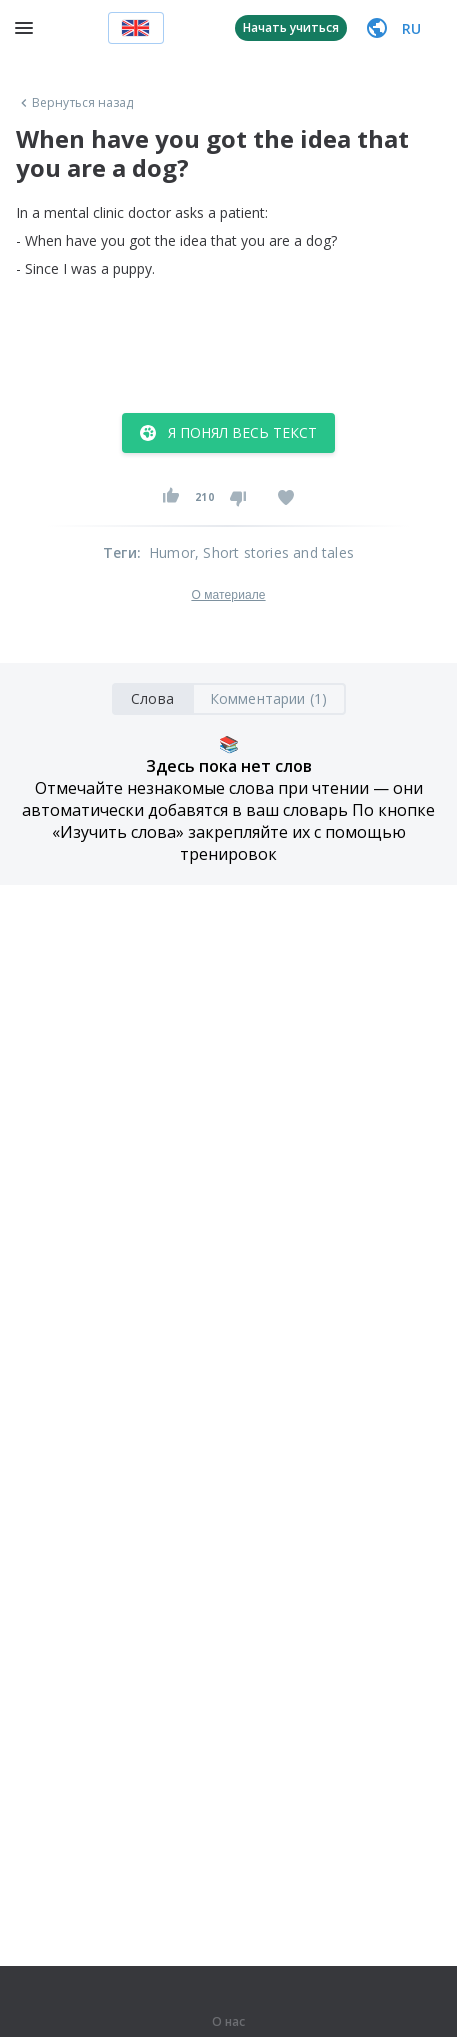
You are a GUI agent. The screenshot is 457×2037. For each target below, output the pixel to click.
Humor (172, 552)
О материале (228, 595)
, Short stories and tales (274, 552)
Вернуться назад (75, 103)
